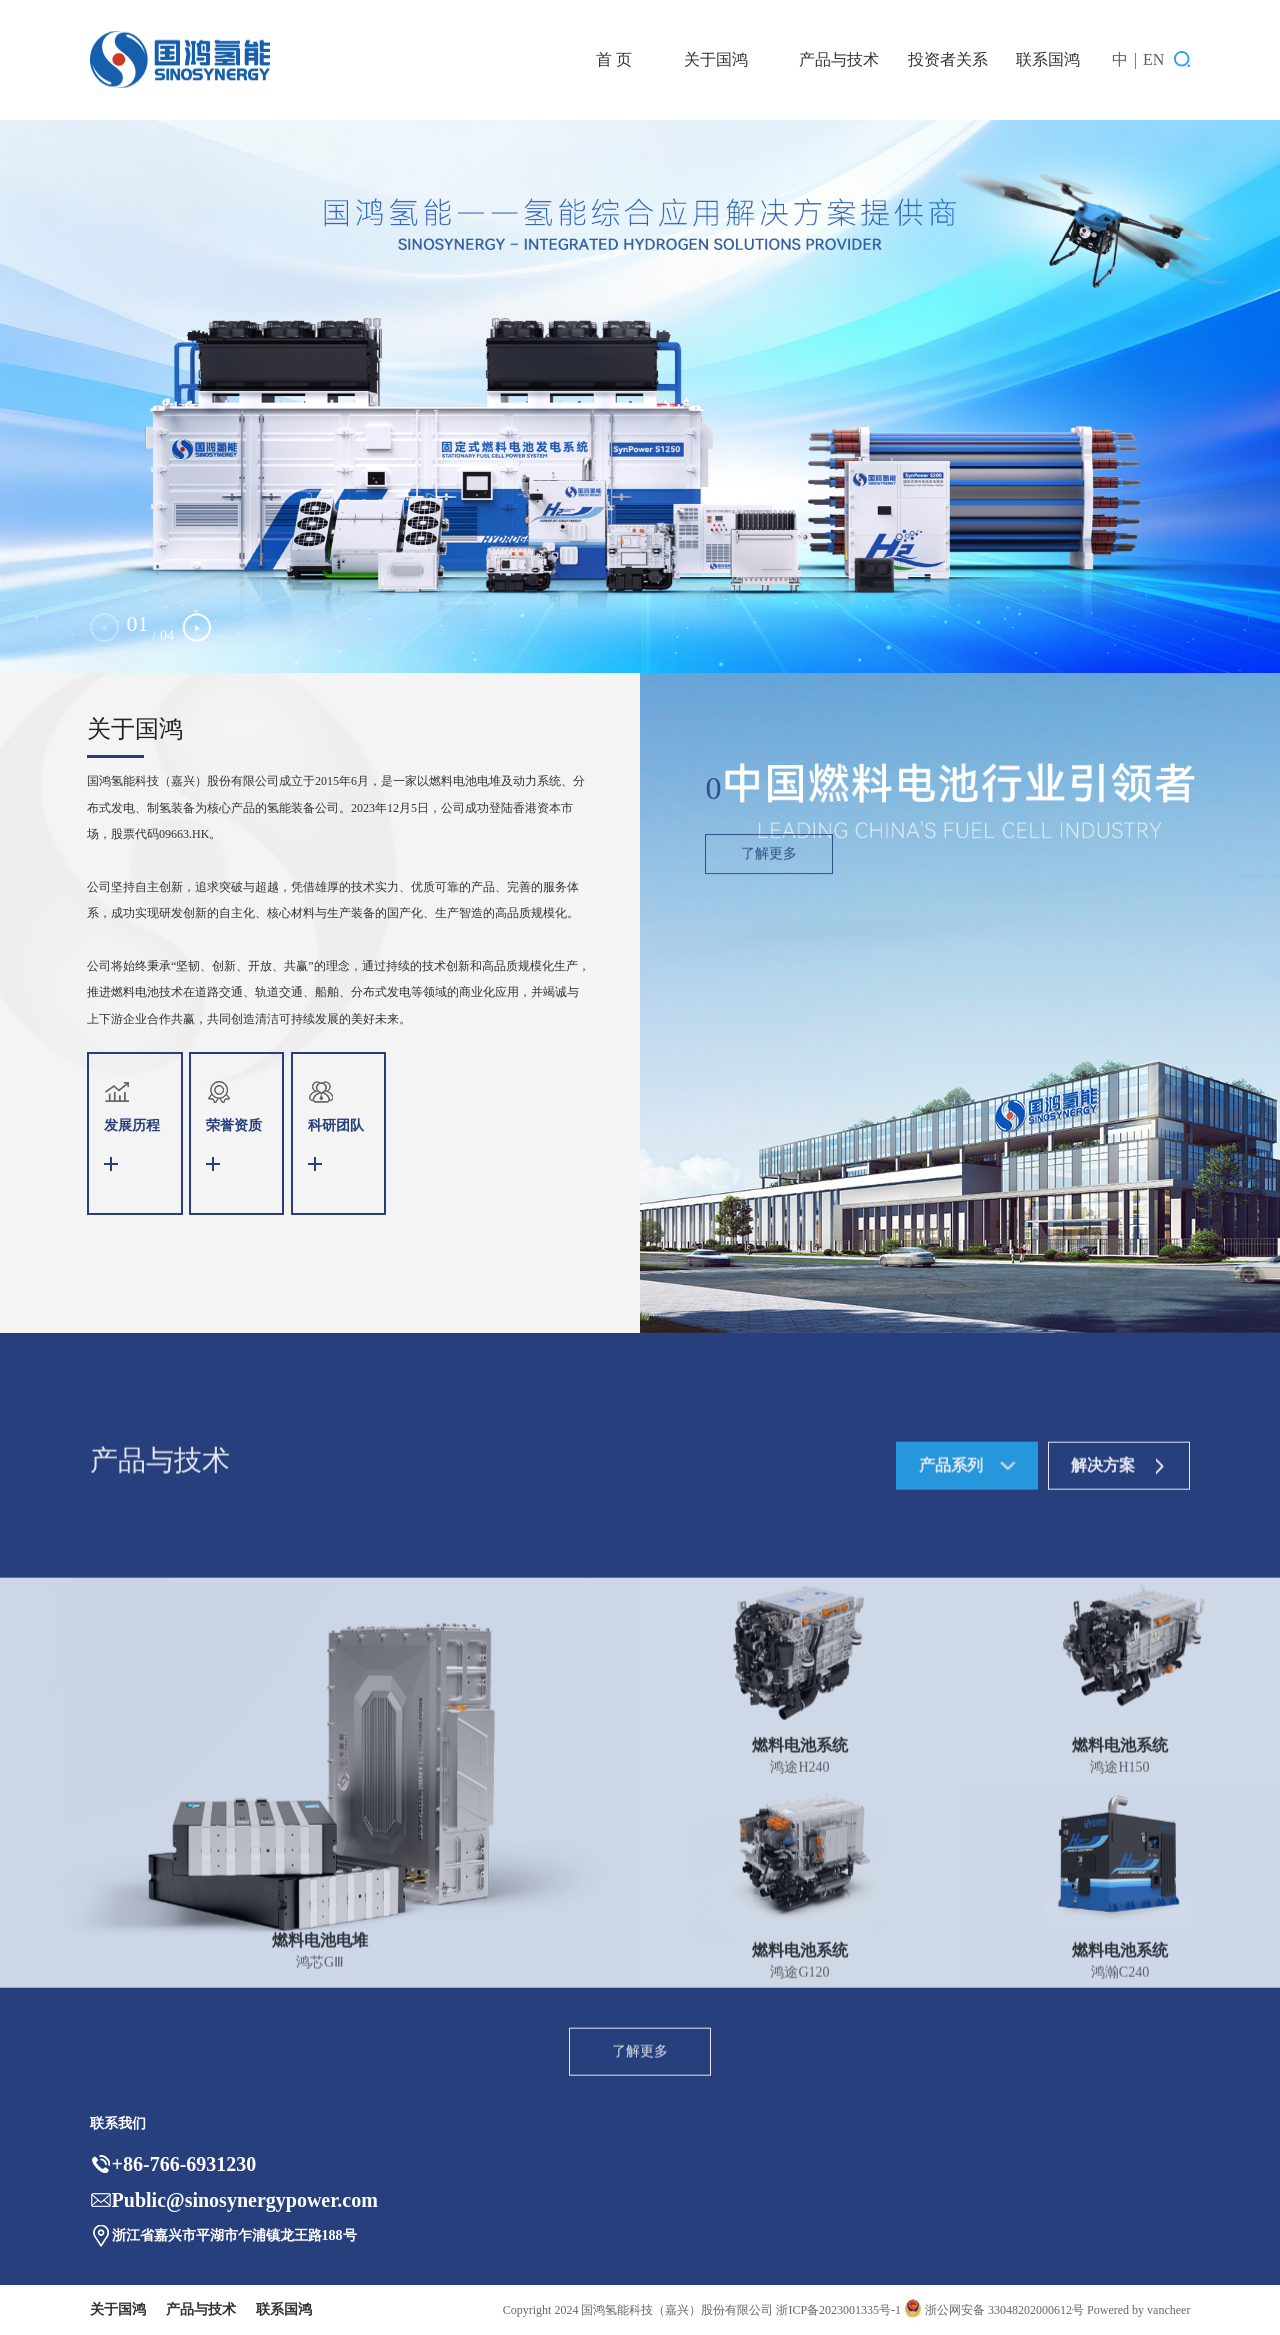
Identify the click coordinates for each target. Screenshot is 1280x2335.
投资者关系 (948, 59)
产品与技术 (839, 59)
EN (1153, 59)
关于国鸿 (716, 59)
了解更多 (769, 921)
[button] (196, 627)
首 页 (614, 59)
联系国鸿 (1048, 59)
